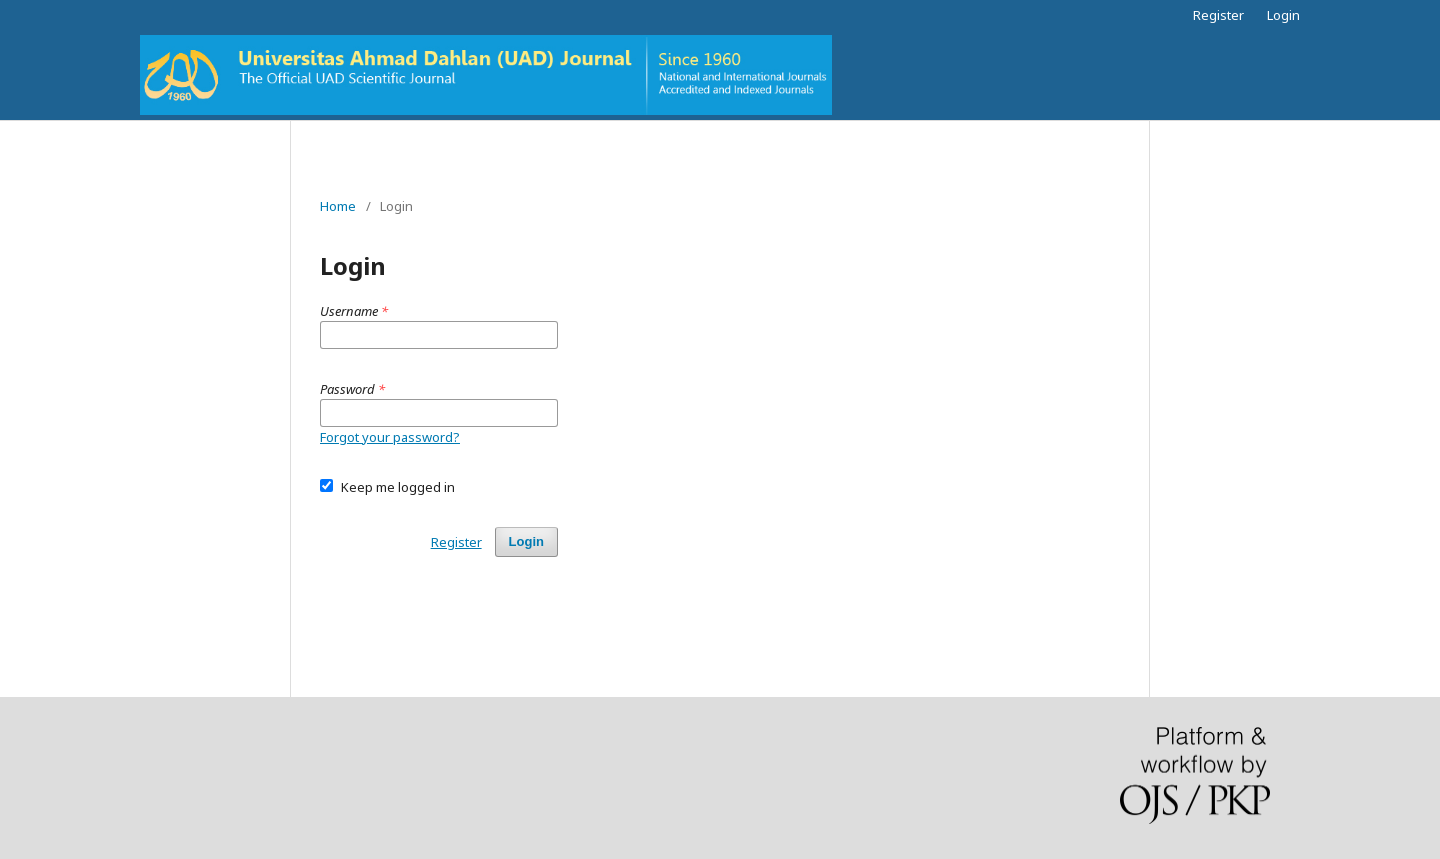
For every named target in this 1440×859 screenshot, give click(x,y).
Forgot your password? (390, 437)
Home (338, 206)
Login (1283, 15)
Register (1218, 15)
